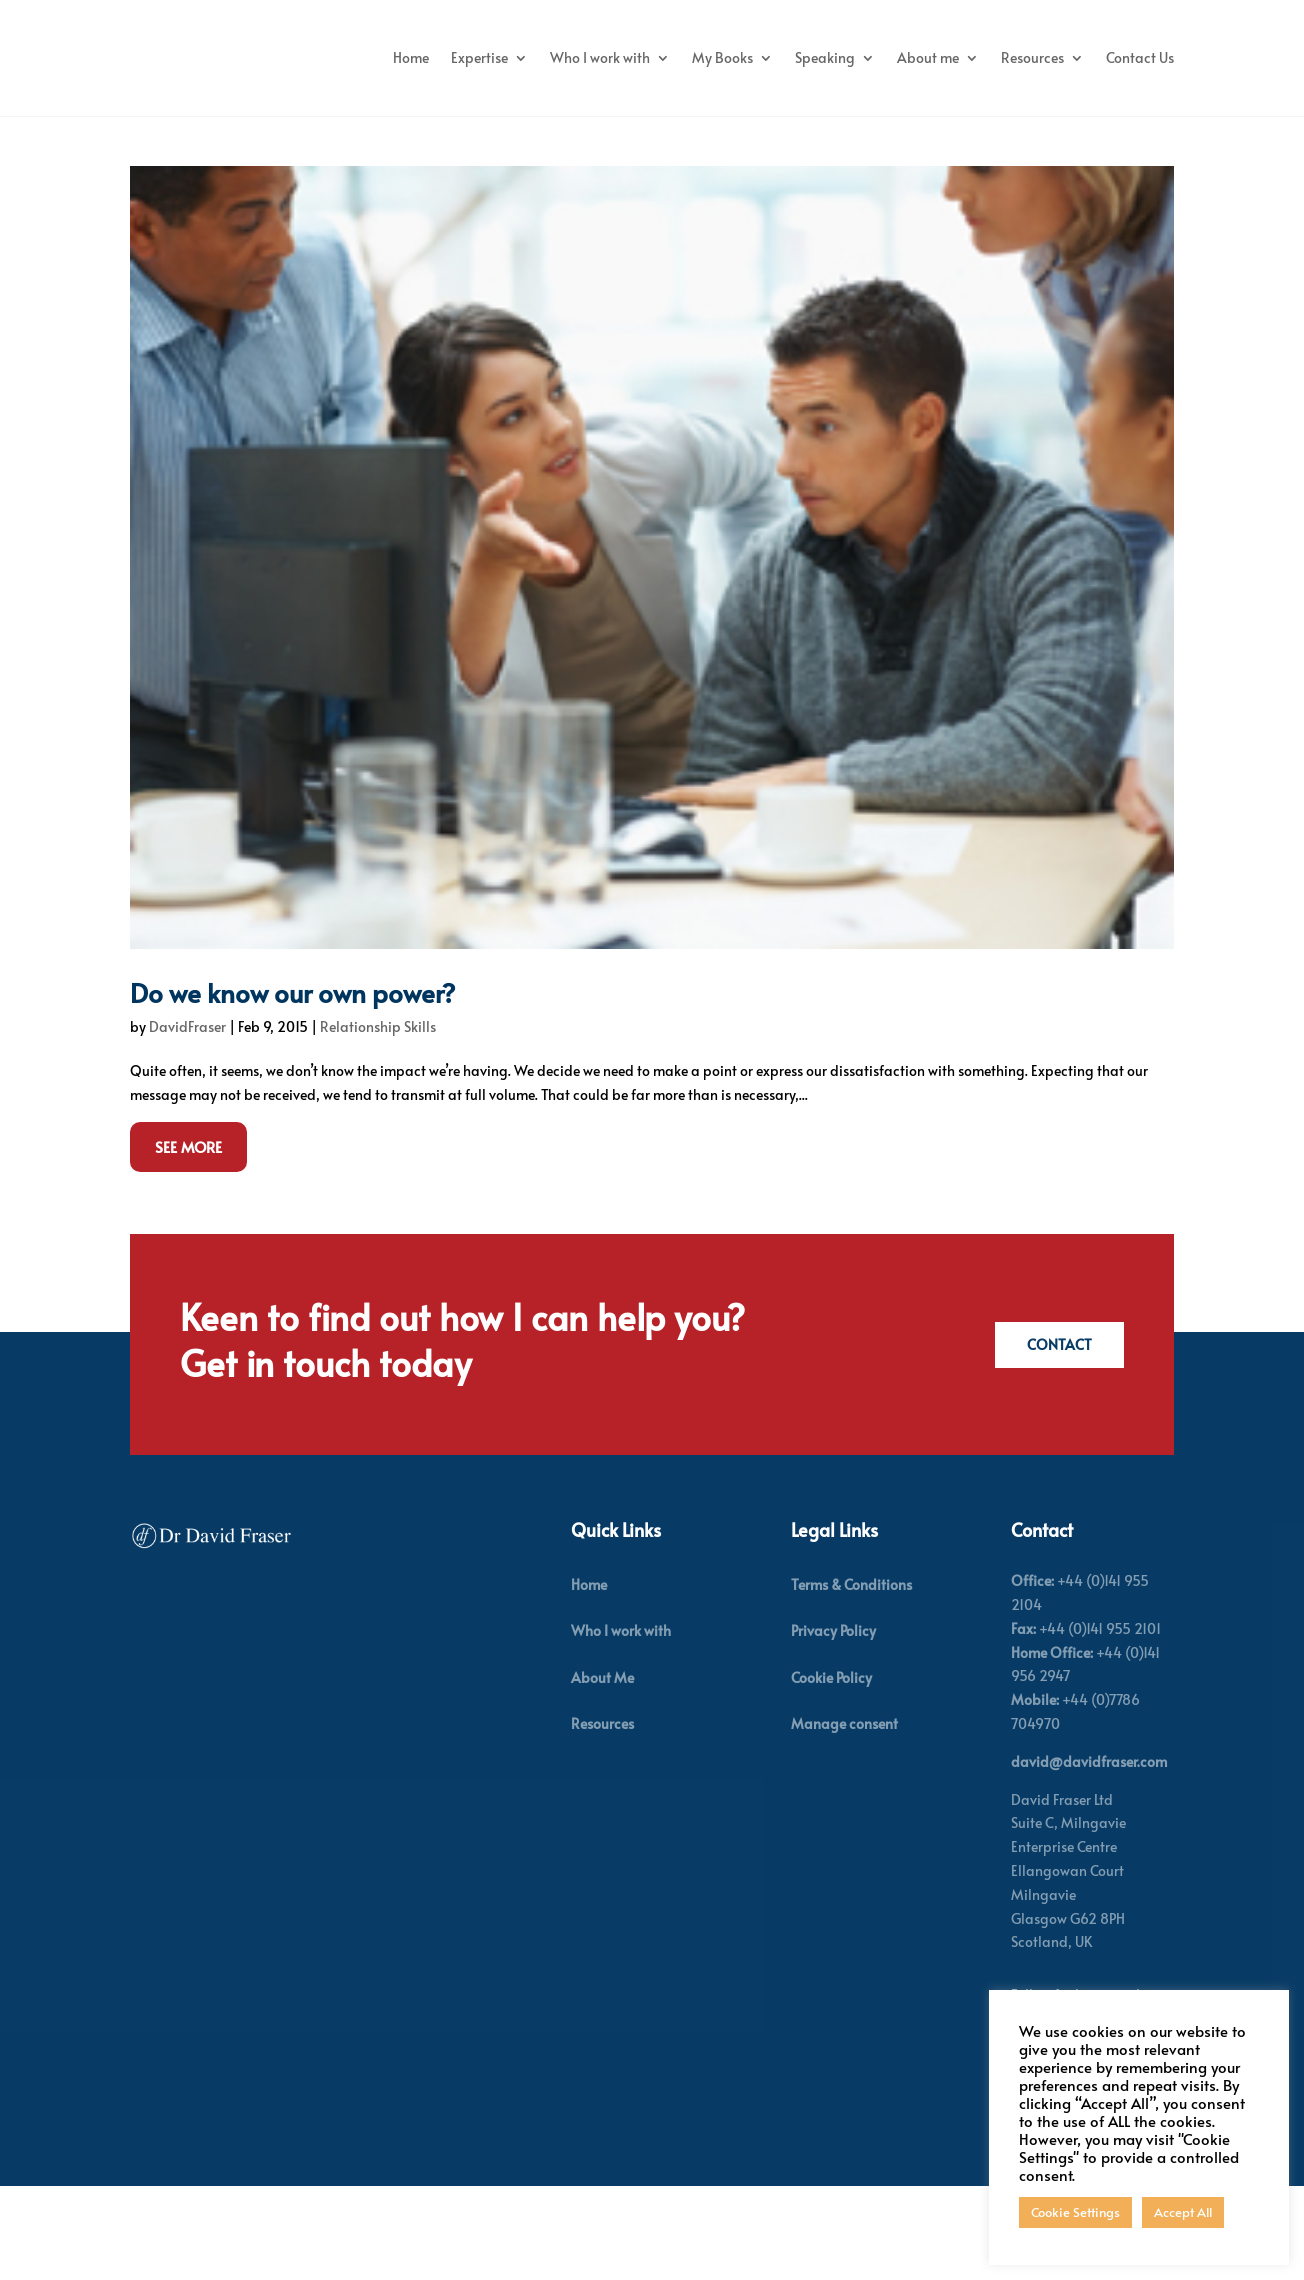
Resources (1032, 133)
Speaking (1020, 57)
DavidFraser (187, 1133)
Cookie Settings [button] (1075, 2212)
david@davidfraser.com (1089, 1869)
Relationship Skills (378, 1133)
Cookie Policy (831, 1784)
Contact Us (1140, 133)
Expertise (674, 57)
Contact (1056, 1452)
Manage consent (844, 1831)
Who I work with (795, 57)
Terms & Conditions (851, 1692)
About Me (602, 1784)
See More (188, 1254)
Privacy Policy (833, 1738)
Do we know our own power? (293, 1099)
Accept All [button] (1183, 2212)
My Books (917, 57)
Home (606, 57)
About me (1123, 57)
